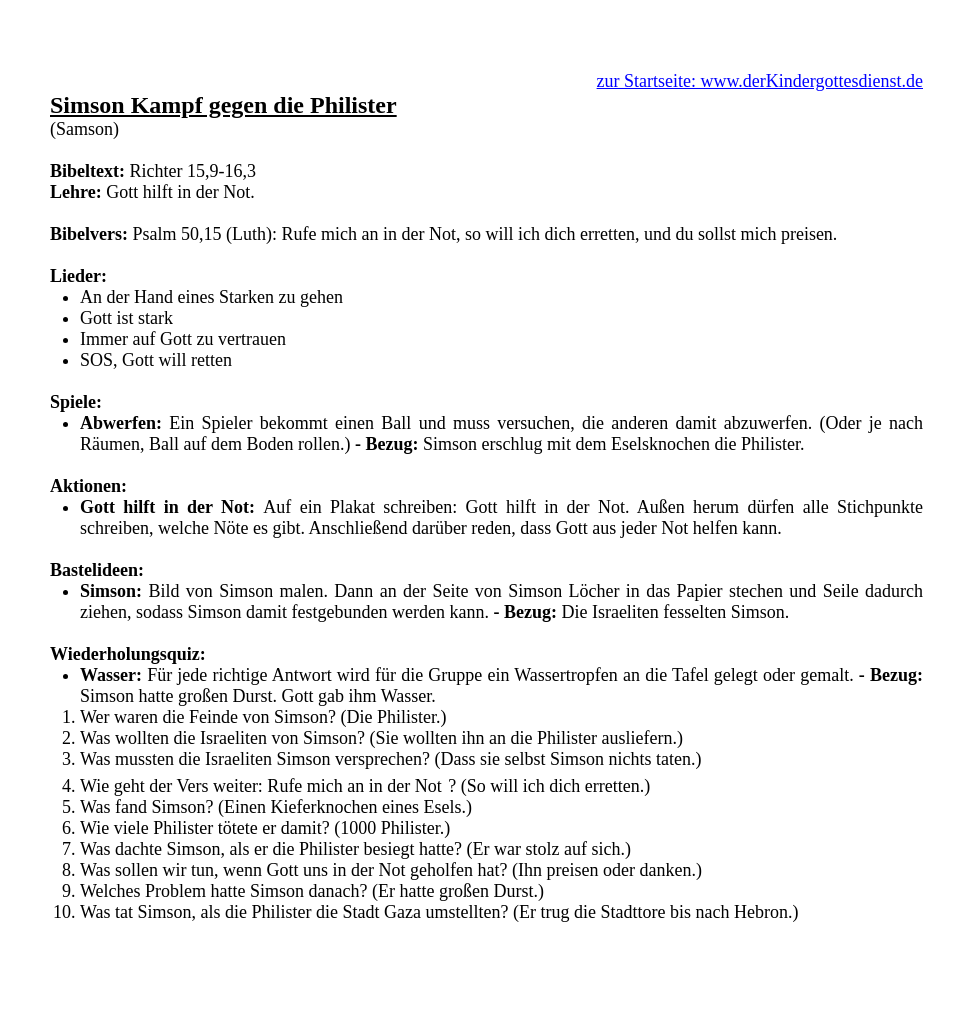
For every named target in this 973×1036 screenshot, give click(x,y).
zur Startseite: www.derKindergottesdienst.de (760, 81)
